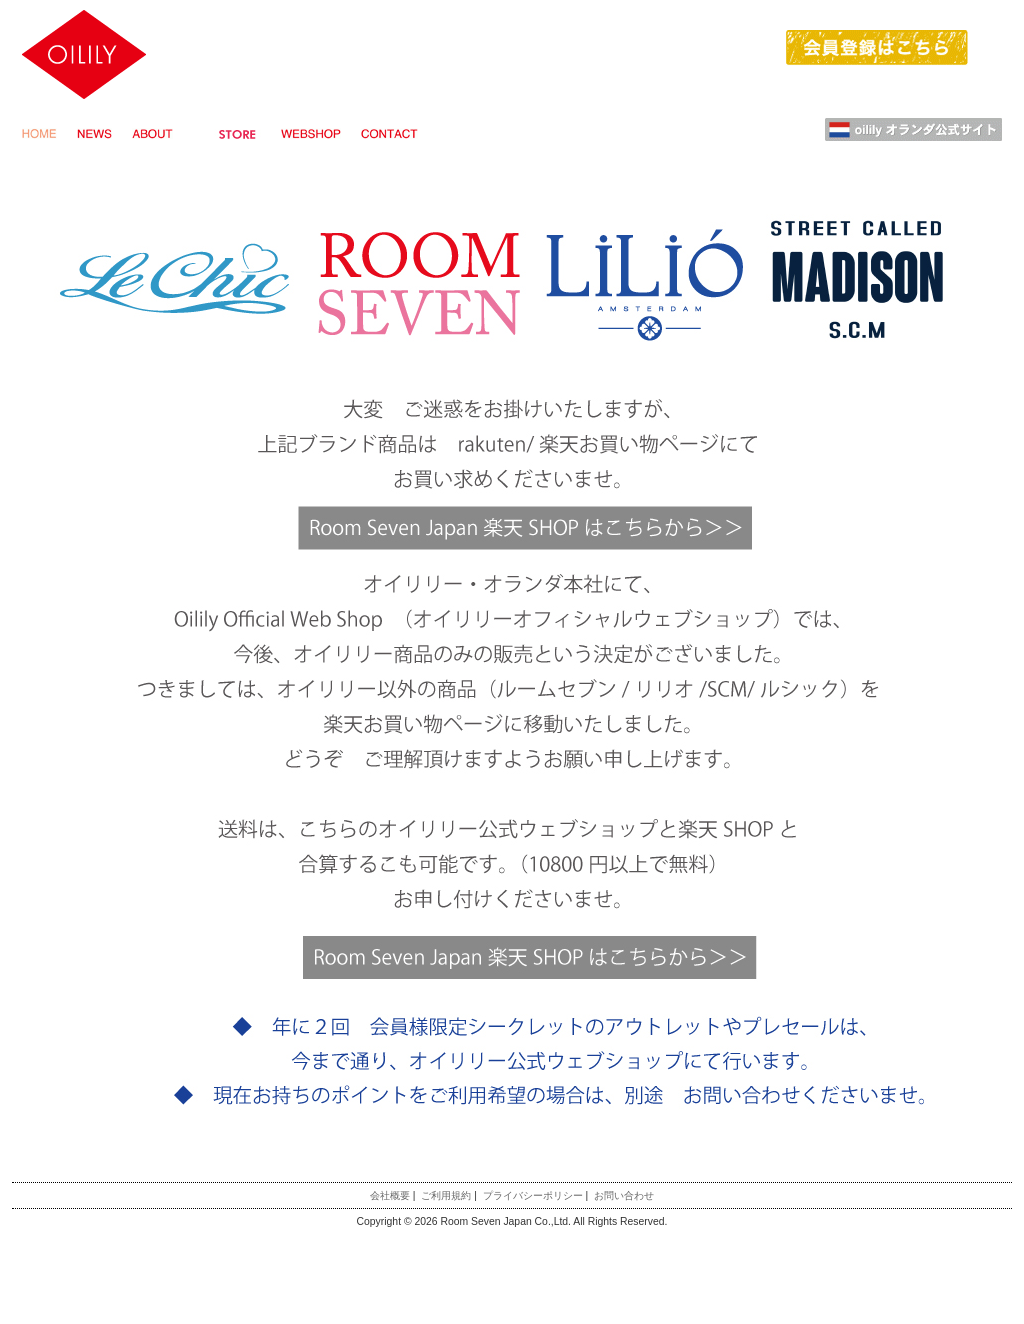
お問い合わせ (624, 1195)
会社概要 (390, 1195)
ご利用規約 (446, 1195)
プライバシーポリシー (533, 1195)
